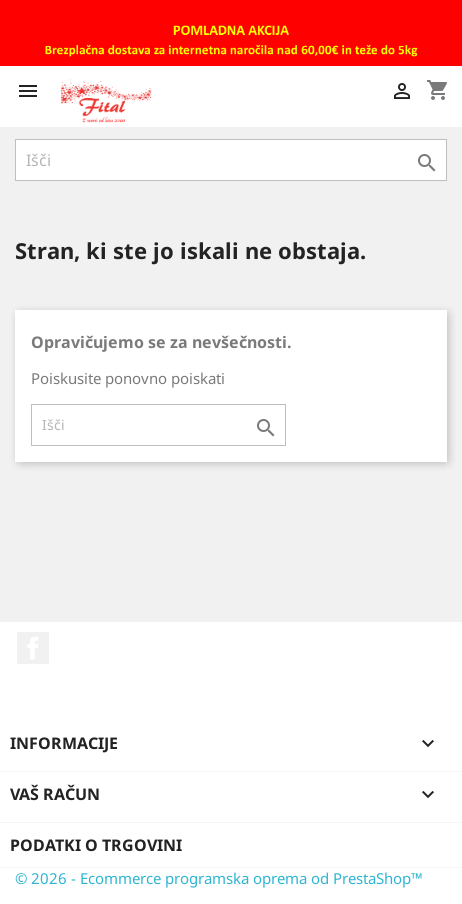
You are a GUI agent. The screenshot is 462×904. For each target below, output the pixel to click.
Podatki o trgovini (96, 845)
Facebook (33, 648)
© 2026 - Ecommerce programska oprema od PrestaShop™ (219, 878)
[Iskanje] (231, 160)
